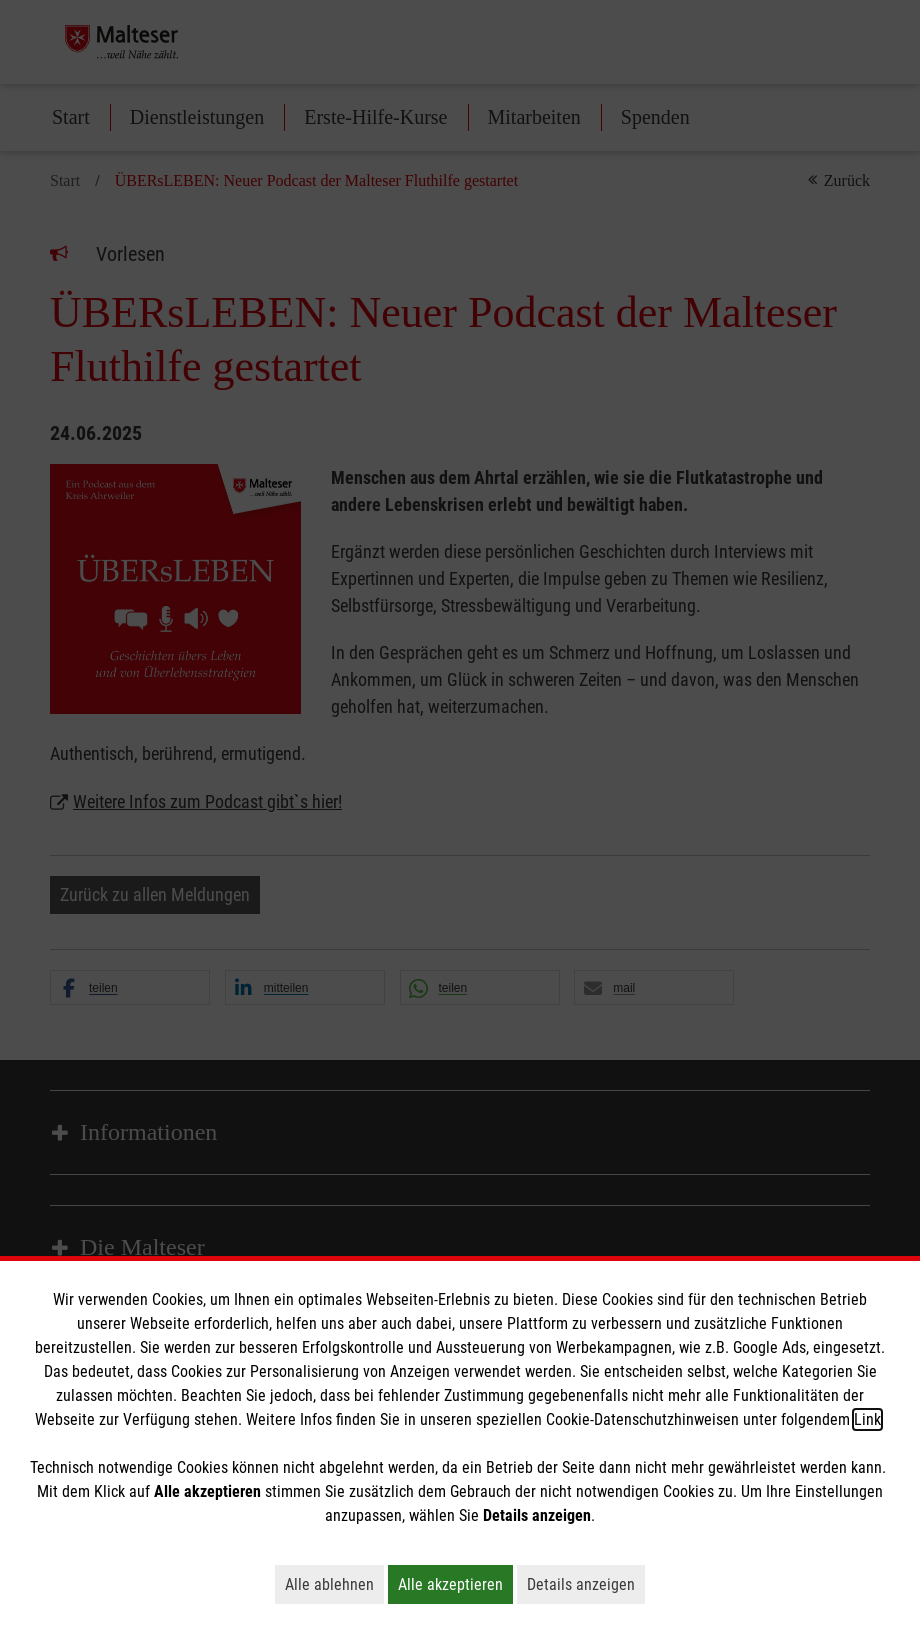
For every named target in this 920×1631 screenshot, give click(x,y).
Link (867, 1419)
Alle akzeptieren (455, 1584)
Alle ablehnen (334, 1584)
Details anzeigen (586, 1584)
